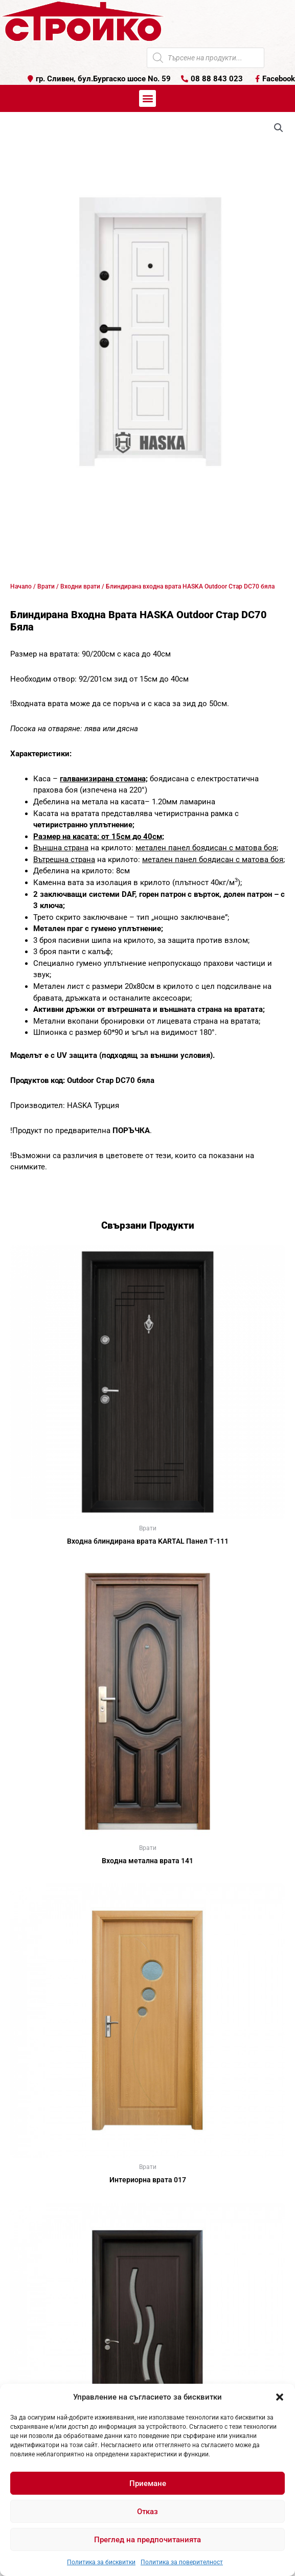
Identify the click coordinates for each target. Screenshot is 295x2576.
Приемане (147, 2483)
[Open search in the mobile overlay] (205, 58)
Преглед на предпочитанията (147, 2539)
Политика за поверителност (182, 2562)
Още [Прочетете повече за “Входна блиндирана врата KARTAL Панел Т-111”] (147, 1558)
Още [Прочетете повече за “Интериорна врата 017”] (147, 2196)
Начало (21, 586)
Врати (46, 586)
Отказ (147, 2511)
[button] (280, 2397)
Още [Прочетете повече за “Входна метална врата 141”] (147, 1877)
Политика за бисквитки (101, 2562)
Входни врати (80, 586)
